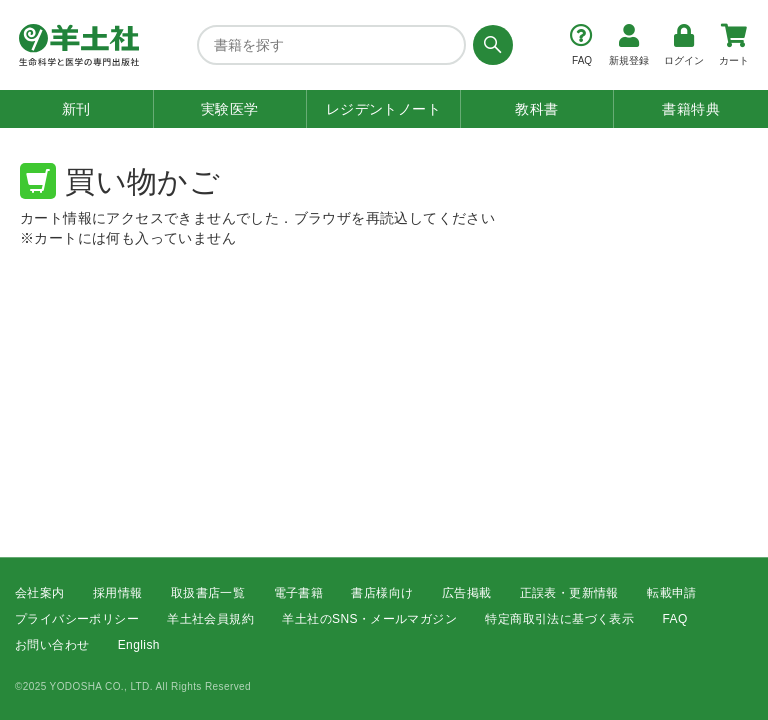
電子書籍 (299, 593)
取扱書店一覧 (208, 593)
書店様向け (382, 593)
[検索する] (489, 45)
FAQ (675, 619)
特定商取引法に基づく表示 (559, 619)
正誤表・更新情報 (569, 593)
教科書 (536, 109)
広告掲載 (467, 593)
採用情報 (118, 593)
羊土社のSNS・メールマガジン (369, 619)
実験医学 (230, 109)
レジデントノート (383, 109)
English (139, 646)
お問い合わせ (52, 646)
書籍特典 (691, 109)
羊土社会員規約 (210, 619)
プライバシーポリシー (77, 619)
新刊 (76, 109)
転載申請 (672, 593)
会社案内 (40, 593)
